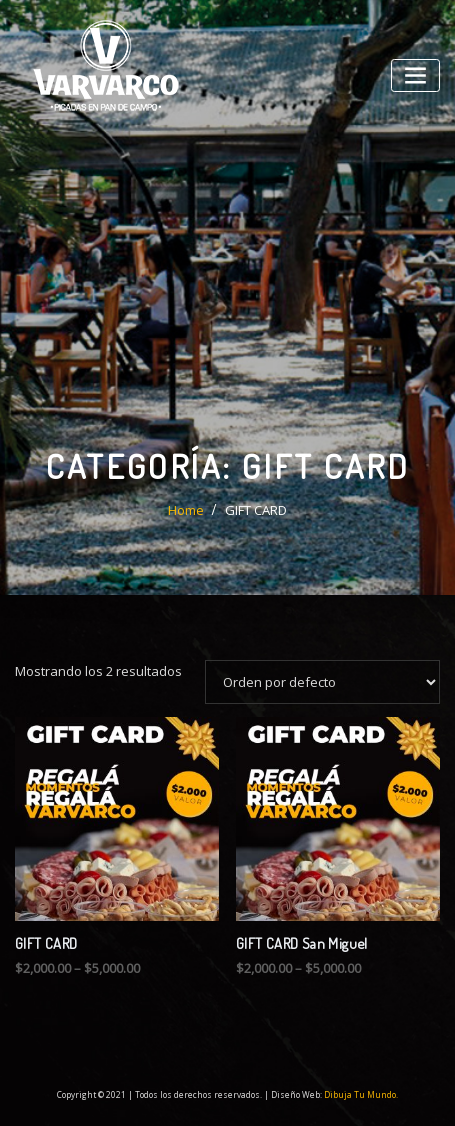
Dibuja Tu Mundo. (361, 1094)
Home (186, 514)
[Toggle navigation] (415, 75)
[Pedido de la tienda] (322, 685)
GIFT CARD (256, 514)
